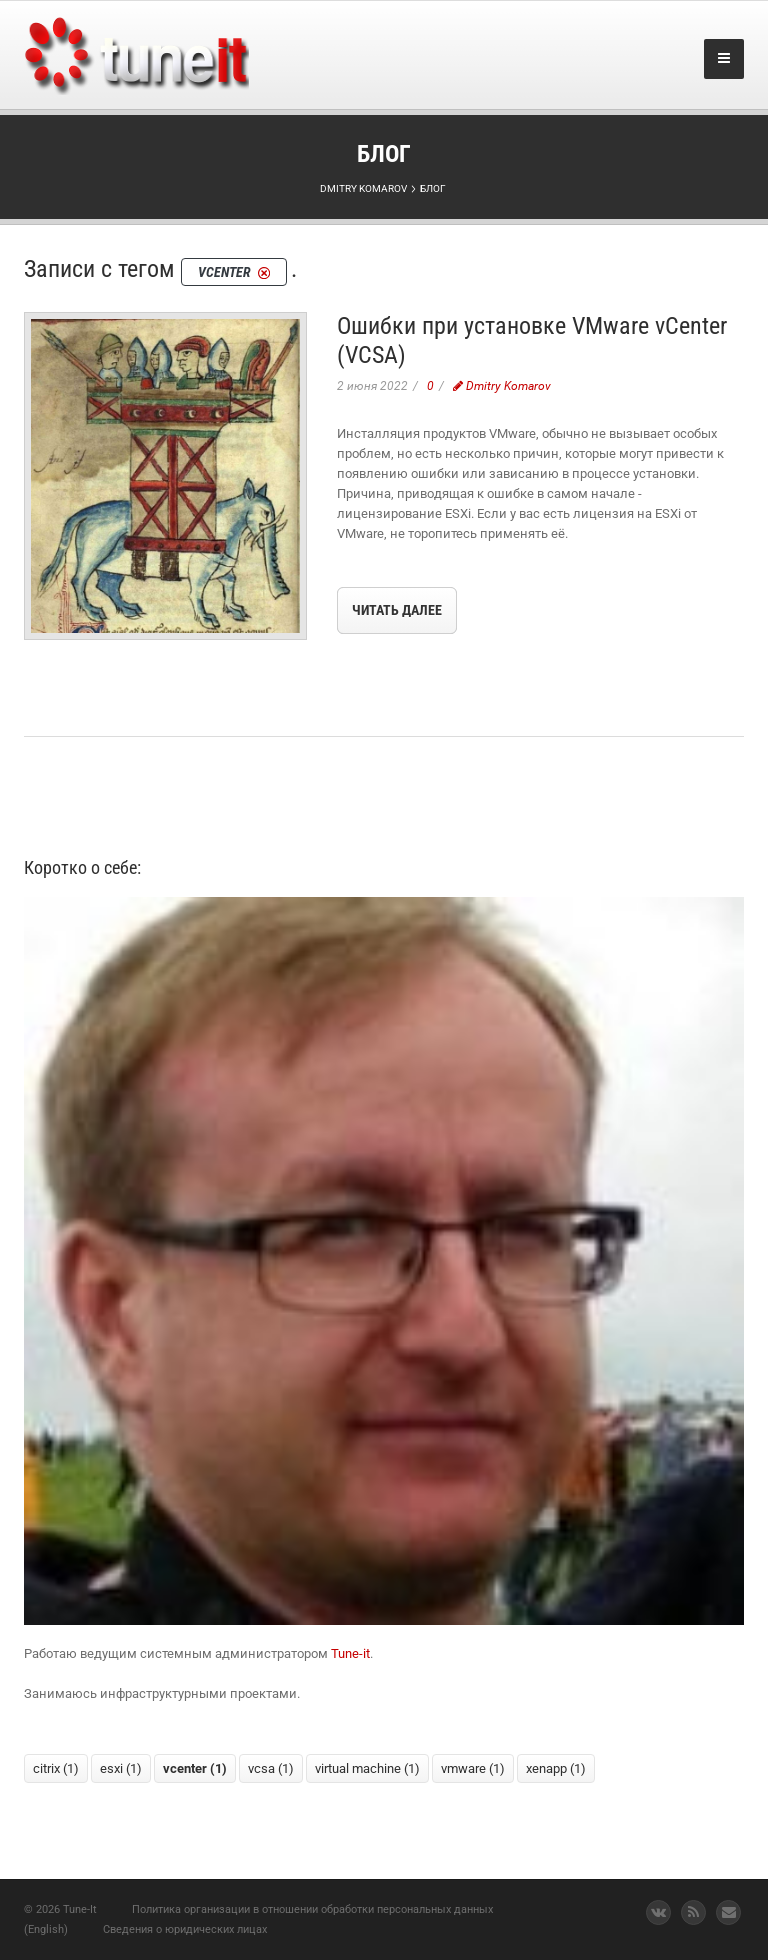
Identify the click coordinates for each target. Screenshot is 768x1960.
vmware (473, 1768)
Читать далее (397, 610)
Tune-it (350, 1653)
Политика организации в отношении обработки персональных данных (312, 1909)
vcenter (195, 1768)
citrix (56, 1768)
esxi (121, 1768)
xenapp (556, 1768)
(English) (46, 1929)
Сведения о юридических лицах (185, 1929)
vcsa (271, 1768)
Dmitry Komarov (502, 386)
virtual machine (367, 1768)
